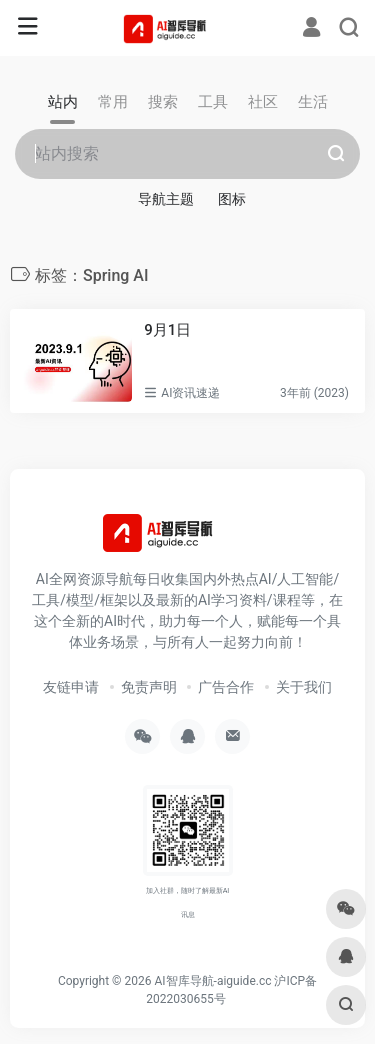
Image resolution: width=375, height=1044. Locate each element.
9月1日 (167, 330)
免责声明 (149, 687)
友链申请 (71, 687)
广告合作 (226, 687)
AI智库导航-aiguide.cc (212, 981)
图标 (232, 199)
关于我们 (304, 687)
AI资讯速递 (190, 393)
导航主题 (166, 199)
